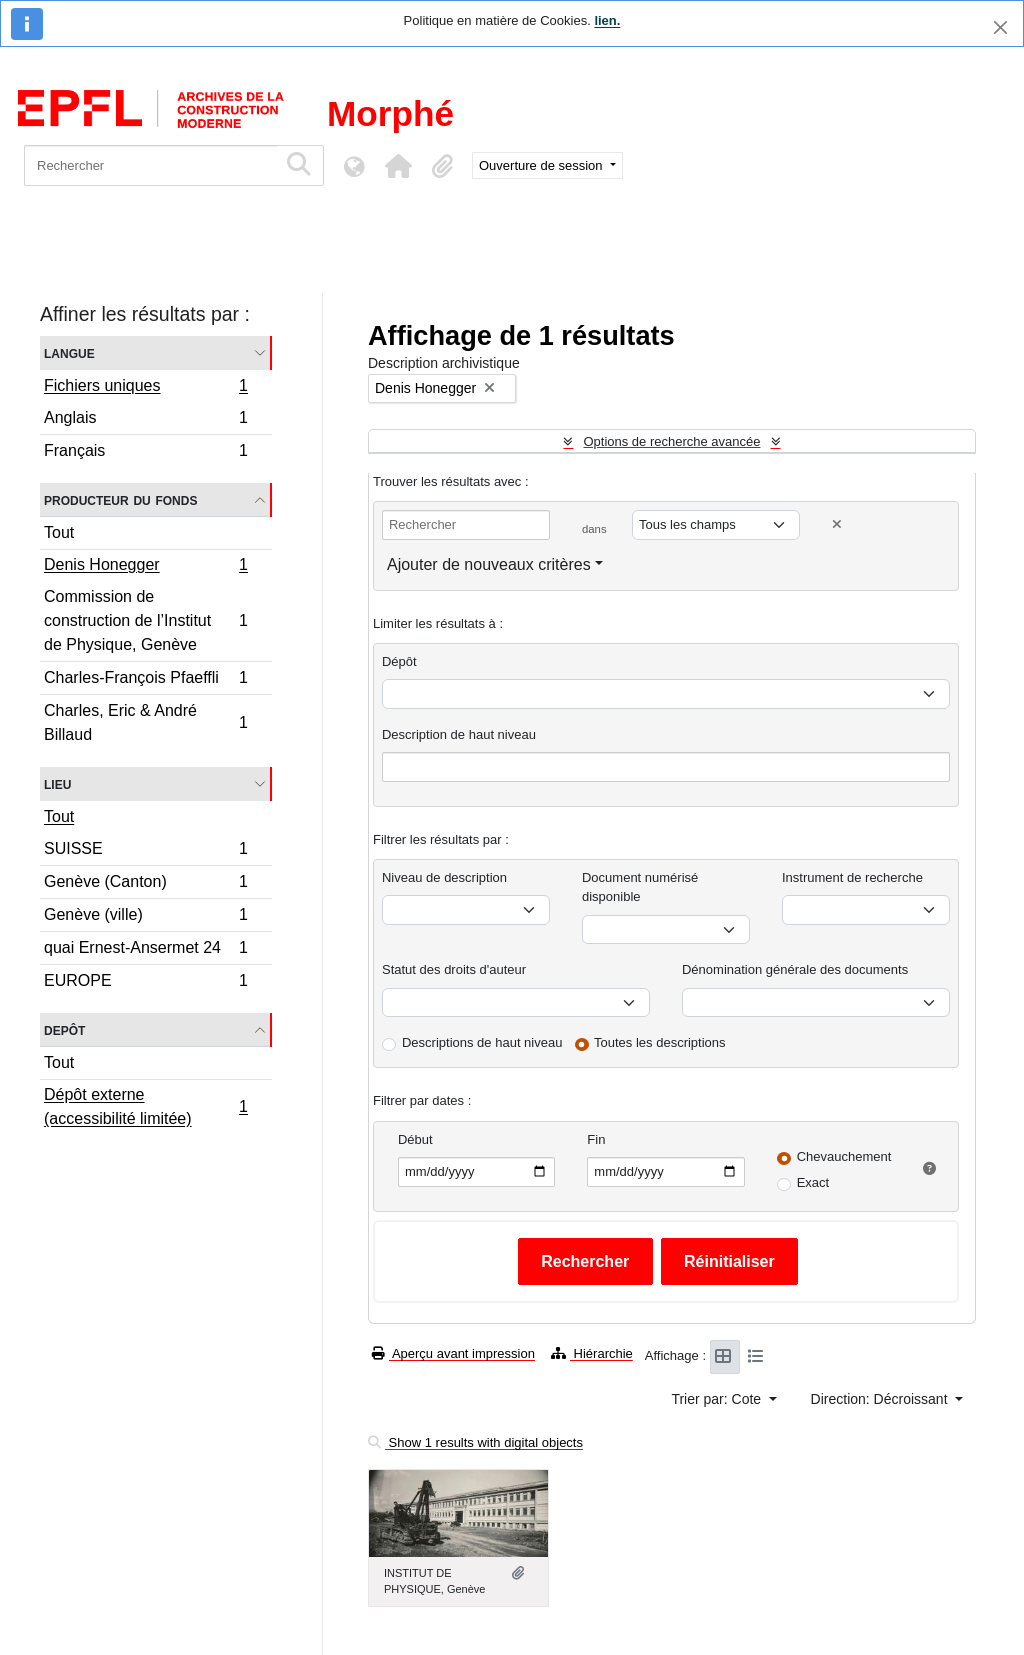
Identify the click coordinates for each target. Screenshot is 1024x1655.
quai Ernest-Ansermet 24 (145, 950)
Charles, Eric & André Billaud (145, 722)
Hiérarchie (592, 1353)
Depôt (64, 1029)
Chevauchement (844, 1156)
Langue (69, 352)
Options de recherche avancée (671, 441)
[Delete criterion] (837, 524)
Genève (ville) (145, 917)
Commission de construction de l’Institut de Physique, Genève (145, 620)
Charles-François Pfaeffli (145, 680)
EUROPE (145, 983)
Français (145, 453)
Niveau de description (444, 877)
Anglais (145, 420)
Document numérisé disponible (640, 887)
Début (415, 1139)
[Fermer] (1000, 27)
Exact (813, 1182)
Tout (59, 532)
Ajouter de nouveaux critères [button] (489, 564)
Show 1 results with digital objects (475, 1442)
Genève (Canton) (145, 884)
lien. (607, 20)
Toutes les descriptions (660, 1042)
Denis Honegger (145, 567)
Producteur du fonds (120, 499)
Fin (596, 1139)
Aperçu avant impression (453, 1353)
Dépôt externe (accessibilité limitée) (145, 1106)
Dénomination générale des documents (795, 969)
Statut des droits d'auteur (454, 969)
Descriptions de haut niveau (482, 1042)
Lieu (57, 783)
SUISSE (145, 851)
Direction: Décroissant (881, 1399)
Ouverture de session (542, 165)
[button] (398, 166)
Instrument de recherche (852, 877)
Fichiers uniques (145, 388)
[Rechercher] (150, 165)
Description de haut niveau (459, 734)
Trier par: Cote (718, 1399)
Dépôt (399, 661)
